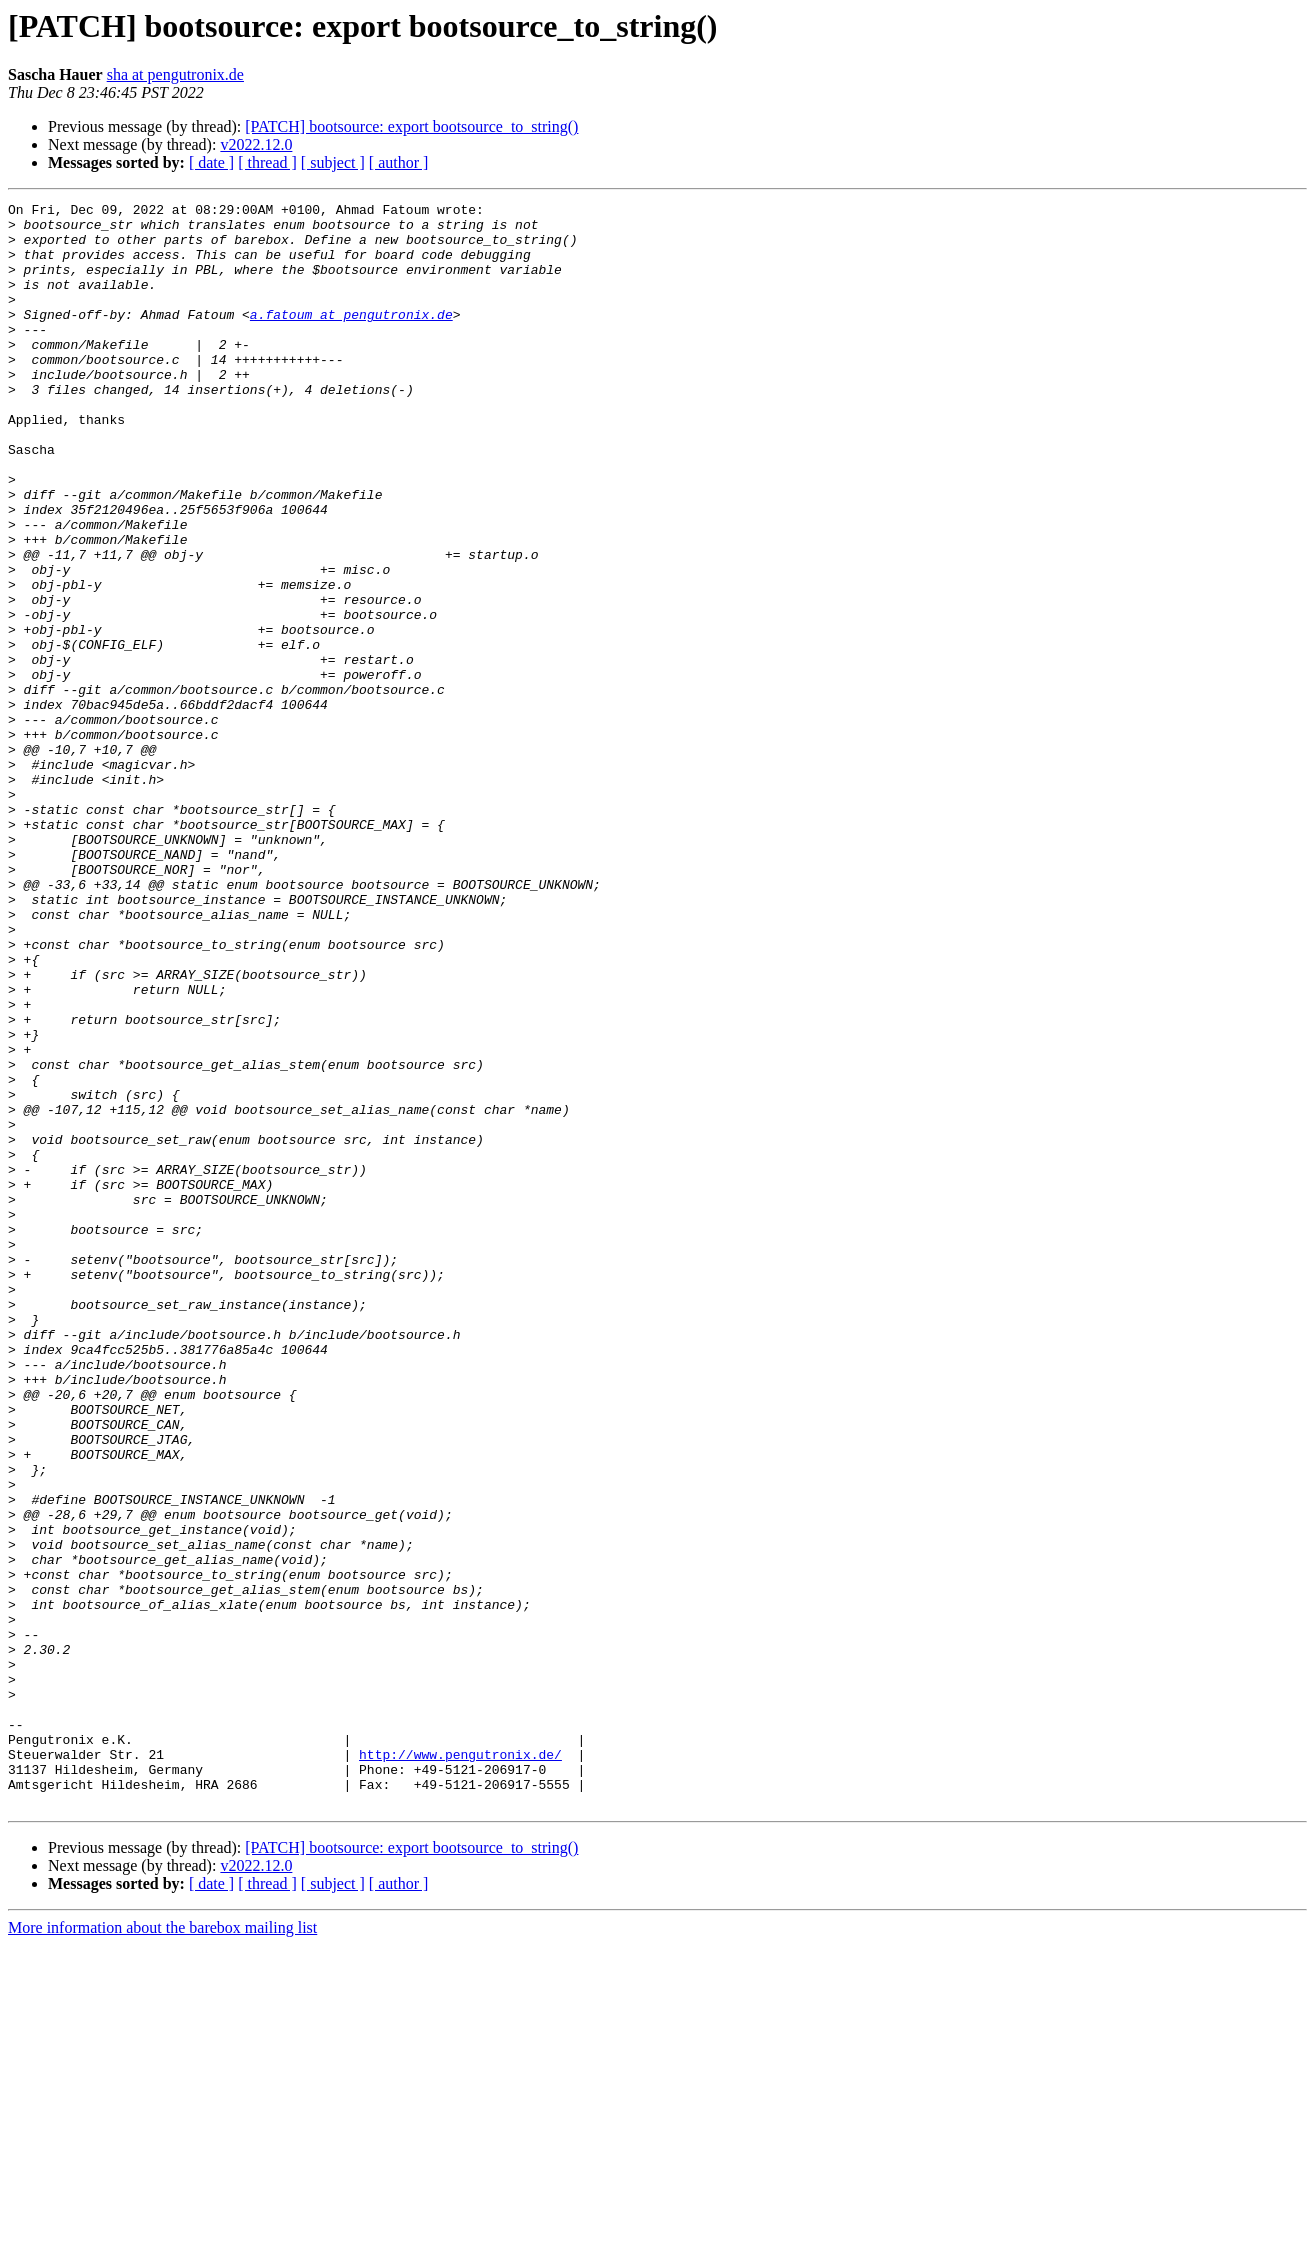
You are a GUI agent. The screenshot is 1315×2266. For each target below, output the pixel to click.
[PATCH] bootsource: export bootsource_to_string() (411, 126)
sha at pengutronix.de (175, 74)
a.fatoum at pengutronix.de (351, 338)
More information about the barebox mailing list (162, 2248)
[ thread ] (267, 162)
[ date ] (211, 162)
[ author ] (399, 162)
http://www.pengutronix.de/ (460, 2066)
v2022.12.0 (256, 144)
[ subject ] (333, 162)
